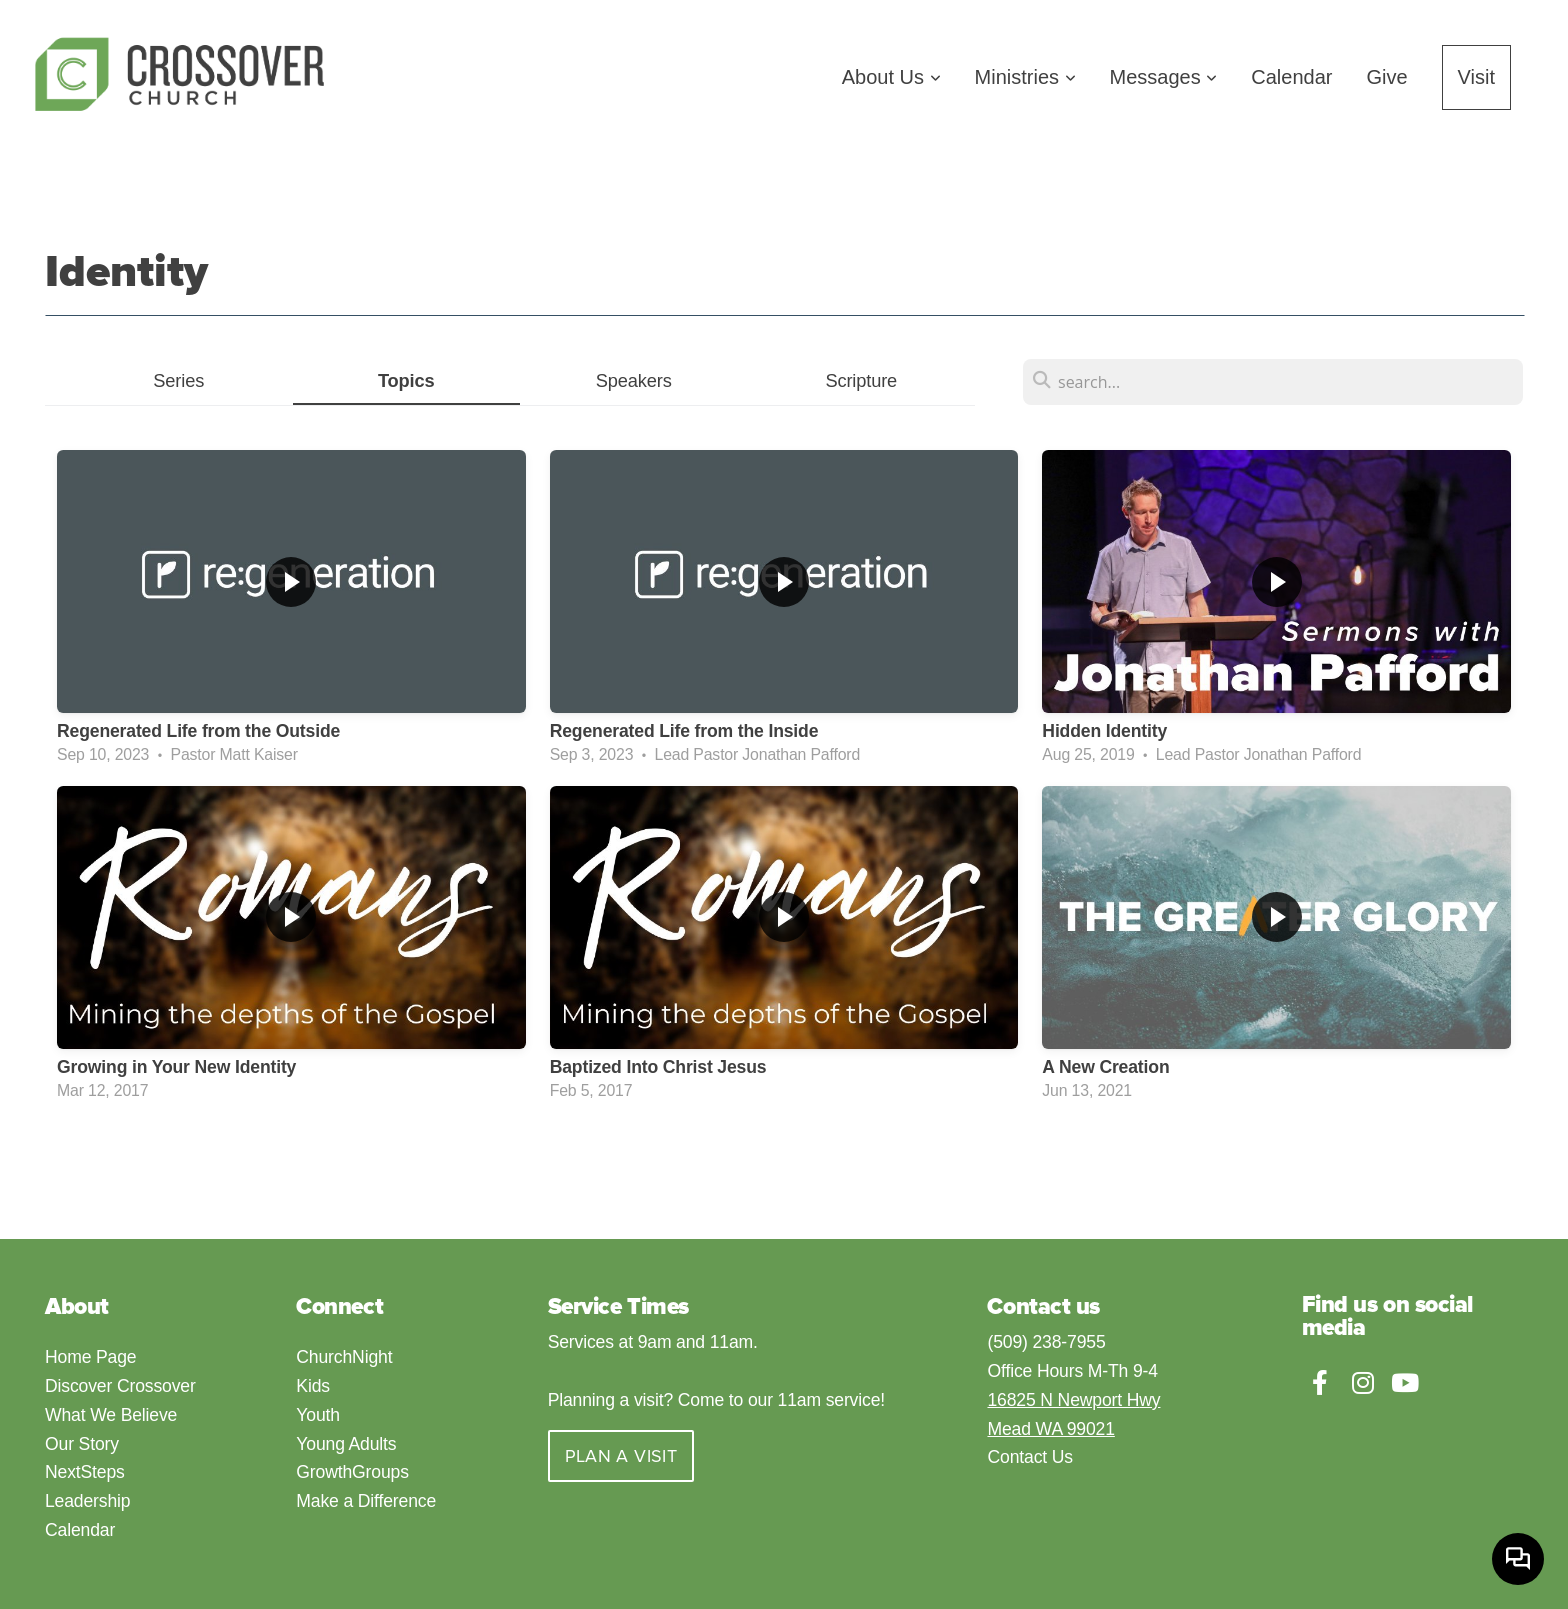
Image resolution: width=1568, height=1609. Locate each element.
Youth (320, 1415)
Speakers (634, 380)
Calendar (1291, 77)
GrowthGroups (352, 1472)
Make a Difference (366, 1501)
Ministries (1025, 77)
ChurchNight (346, 1357)
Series (178, 380)
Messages (1164, 77)
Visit (1476, 77)
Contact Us (1029, 1457)
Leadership (87, 1501)
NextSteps (85, 1472)
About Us (891, 77)
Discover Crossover (120, 1386)
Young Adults (346, 1444)
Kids (315, 1386)
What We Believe (111, 1415)
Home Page (90, 1357)
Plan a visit (621, 1456)
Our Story (82, 1444)
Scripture (861, 380)
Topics (406, 380)
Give (1386, 77)
